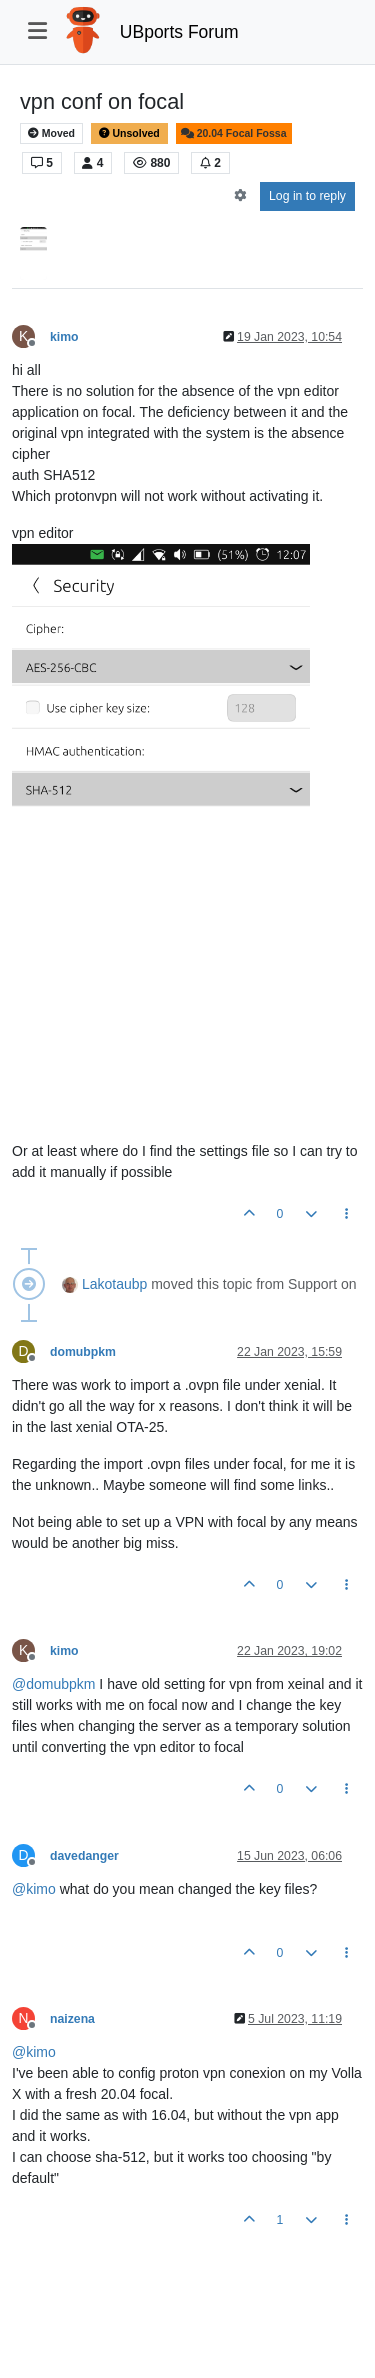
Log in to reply (307, 196)
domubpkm (83, 1352)
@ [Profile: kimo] (34, 1889)
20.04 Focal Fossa (234, 133)
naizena (72, 2019)
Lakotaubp (114, 1284)
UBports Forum (179, 32)
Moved (51, 133)
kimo (64, 337)
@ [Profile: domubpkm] (53, 1684)
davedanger (84, 1856)
